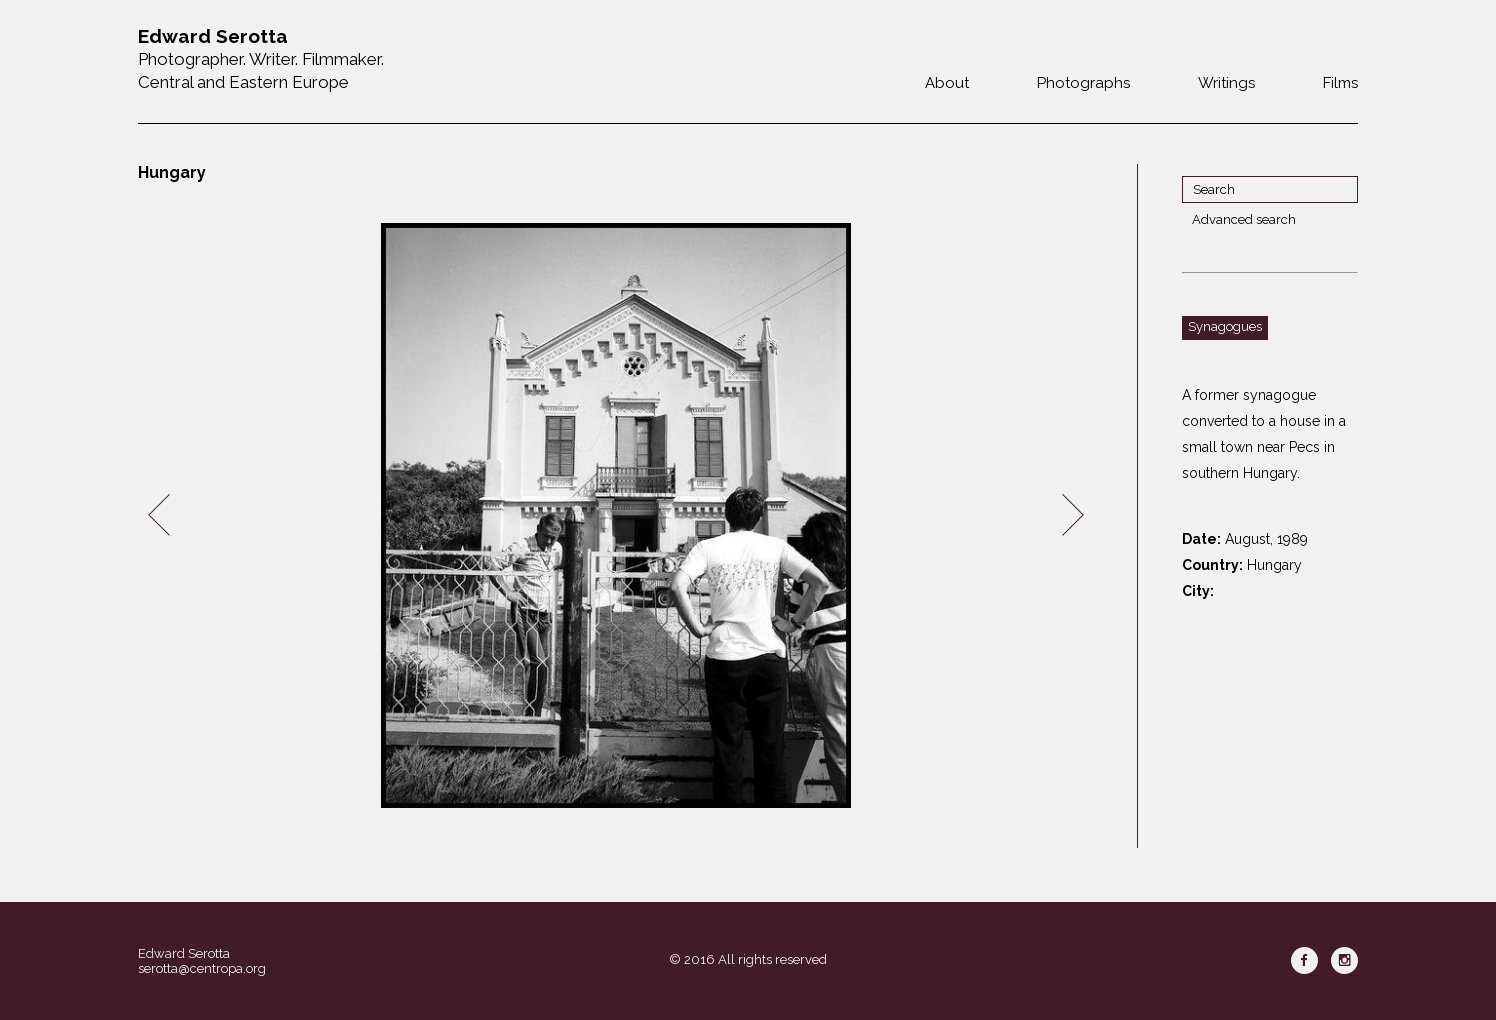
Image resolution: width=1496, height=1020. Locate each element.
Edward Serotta (184, 953)
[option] (616, 515)
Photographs (1083, 83)
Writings (1226, 83)
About (947, 83)
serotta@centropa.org (202, 968)
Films (1340, 83)
